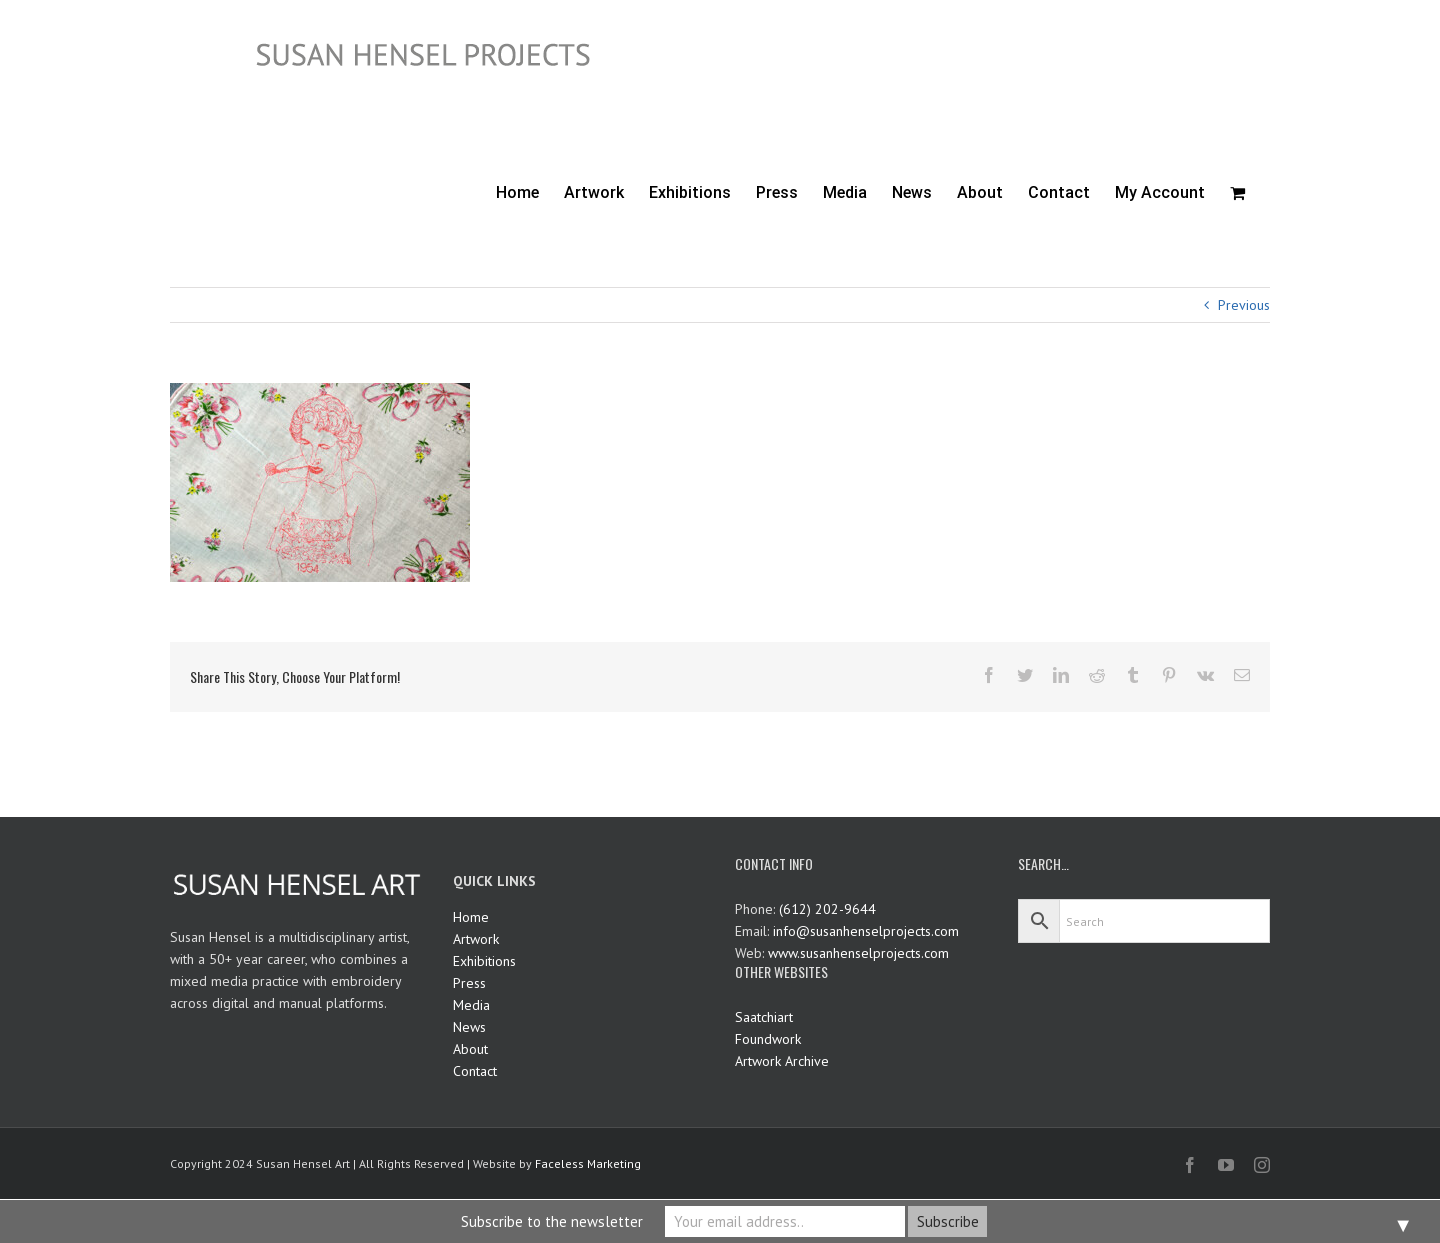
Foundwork (768, 1039)
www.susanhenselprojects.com (858, 953)
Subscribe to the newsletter (552, 1221)
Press (469, 983)
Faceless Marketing (588, 1163)
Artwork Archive (782, 1061)
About (470, 1049)
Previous (1244, 305)
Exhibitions (484, 961)
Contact (475, 1071)
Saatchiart (764, 1017)
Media (471, 1005)
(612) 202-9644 (827, 909)
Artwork (476, 939)
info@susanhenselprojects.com (866, 931)
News (469, 1027)
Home (471, 917)
